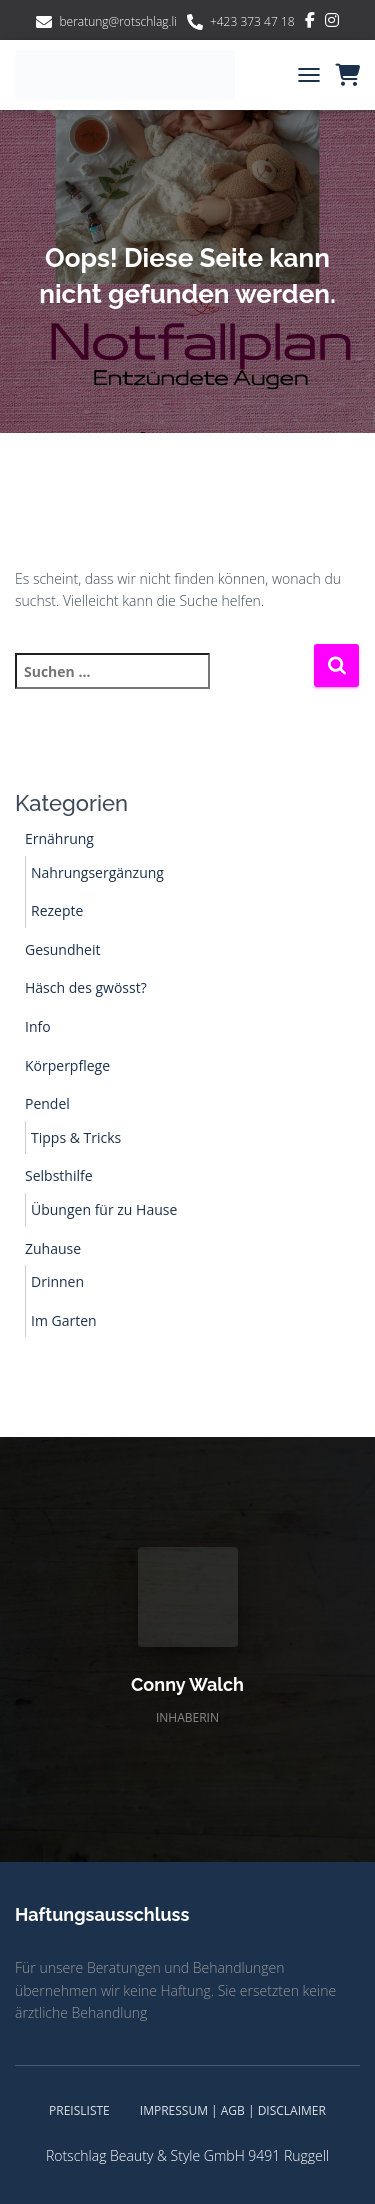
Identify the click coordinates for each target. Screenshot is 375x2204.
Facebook (310, 23)
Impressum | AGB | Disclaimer (233, 2110)
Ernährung (59, 838)
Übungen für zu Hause (104, 1209)
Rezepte (57, 910)
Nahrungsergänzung (97, 872)
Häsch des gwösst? (86, 987)
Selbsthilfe (59, 1175)
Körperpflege (67, 1065)
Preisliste (79, 2110)
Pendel (47, 1103)
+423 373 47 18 (252, 21)
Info (38, 1026)
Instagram (332, 23)
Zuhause (53, 1248)
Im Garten (64, 1320)
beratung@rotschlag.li (118, 21)
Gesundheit (62, 949)
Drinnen (57, 1281)
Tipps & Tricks (76, 1137)
